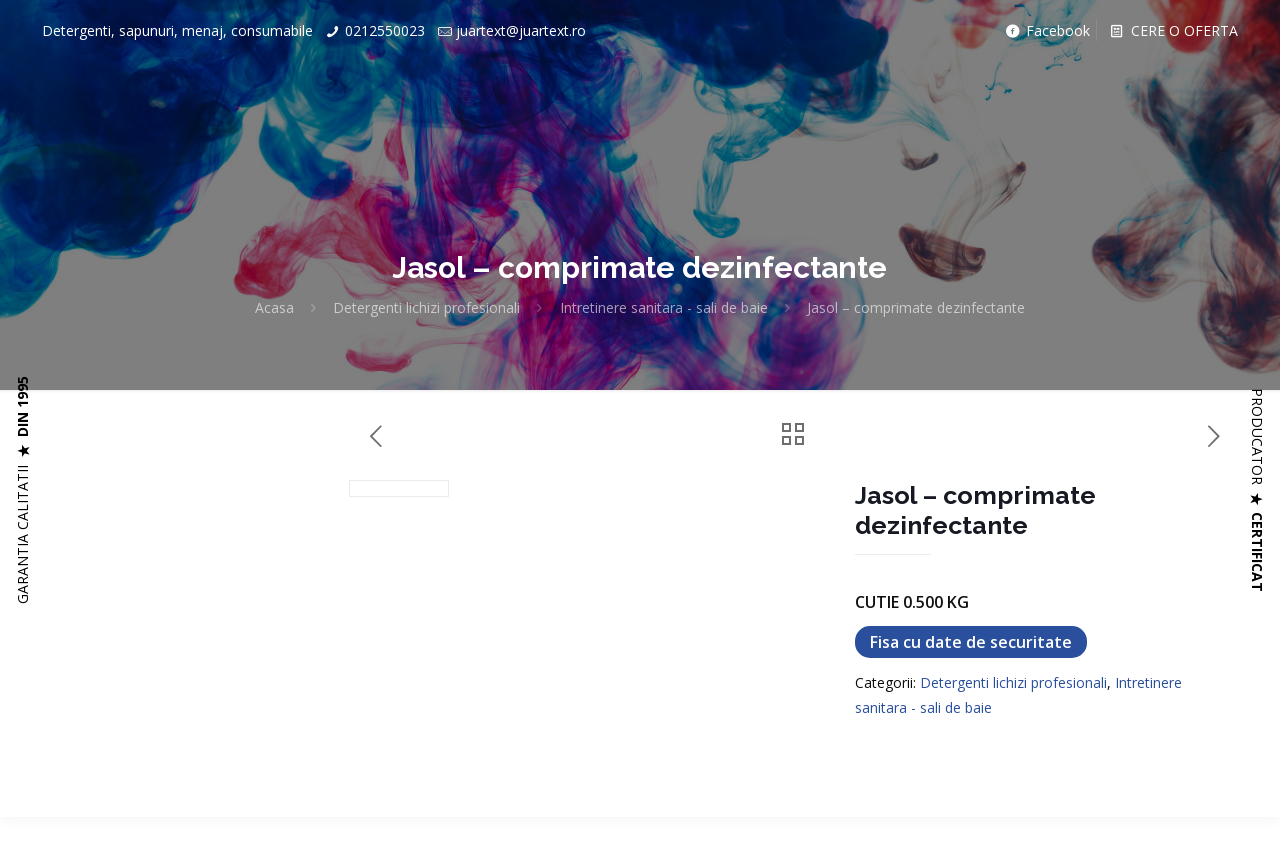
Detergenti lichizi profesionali (426, 307)
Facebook (1047, 30)
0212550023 (385, 30)
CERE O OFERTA (1172, 30)
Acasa (274, 307)
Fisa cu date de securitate (971, 642)
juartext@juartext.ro (521, 30)
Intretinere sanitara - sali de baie (664, 307)
